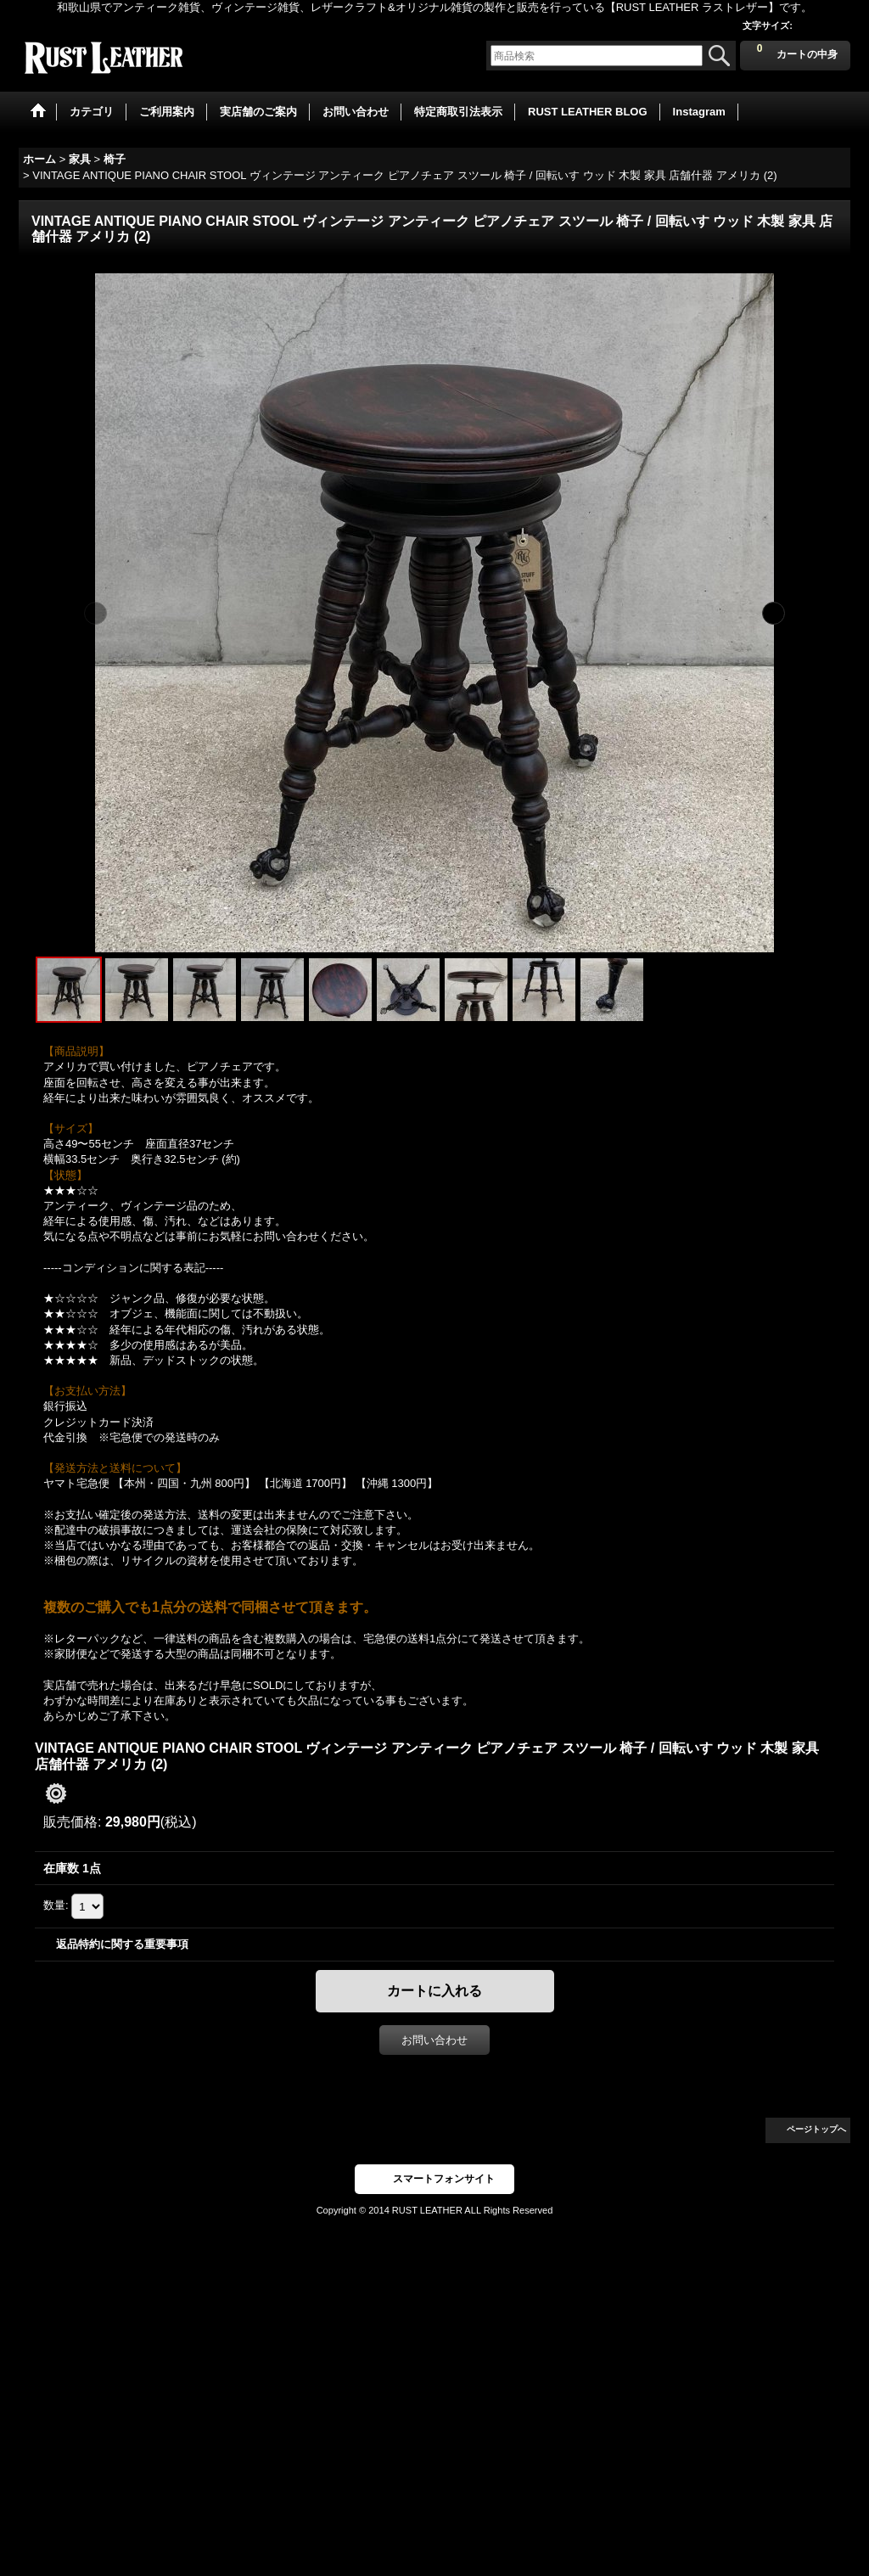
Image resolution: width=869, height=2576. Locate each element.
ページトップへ (816, 2129)
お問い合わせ (434, 2040)
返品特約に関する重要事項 (122, 1944)
